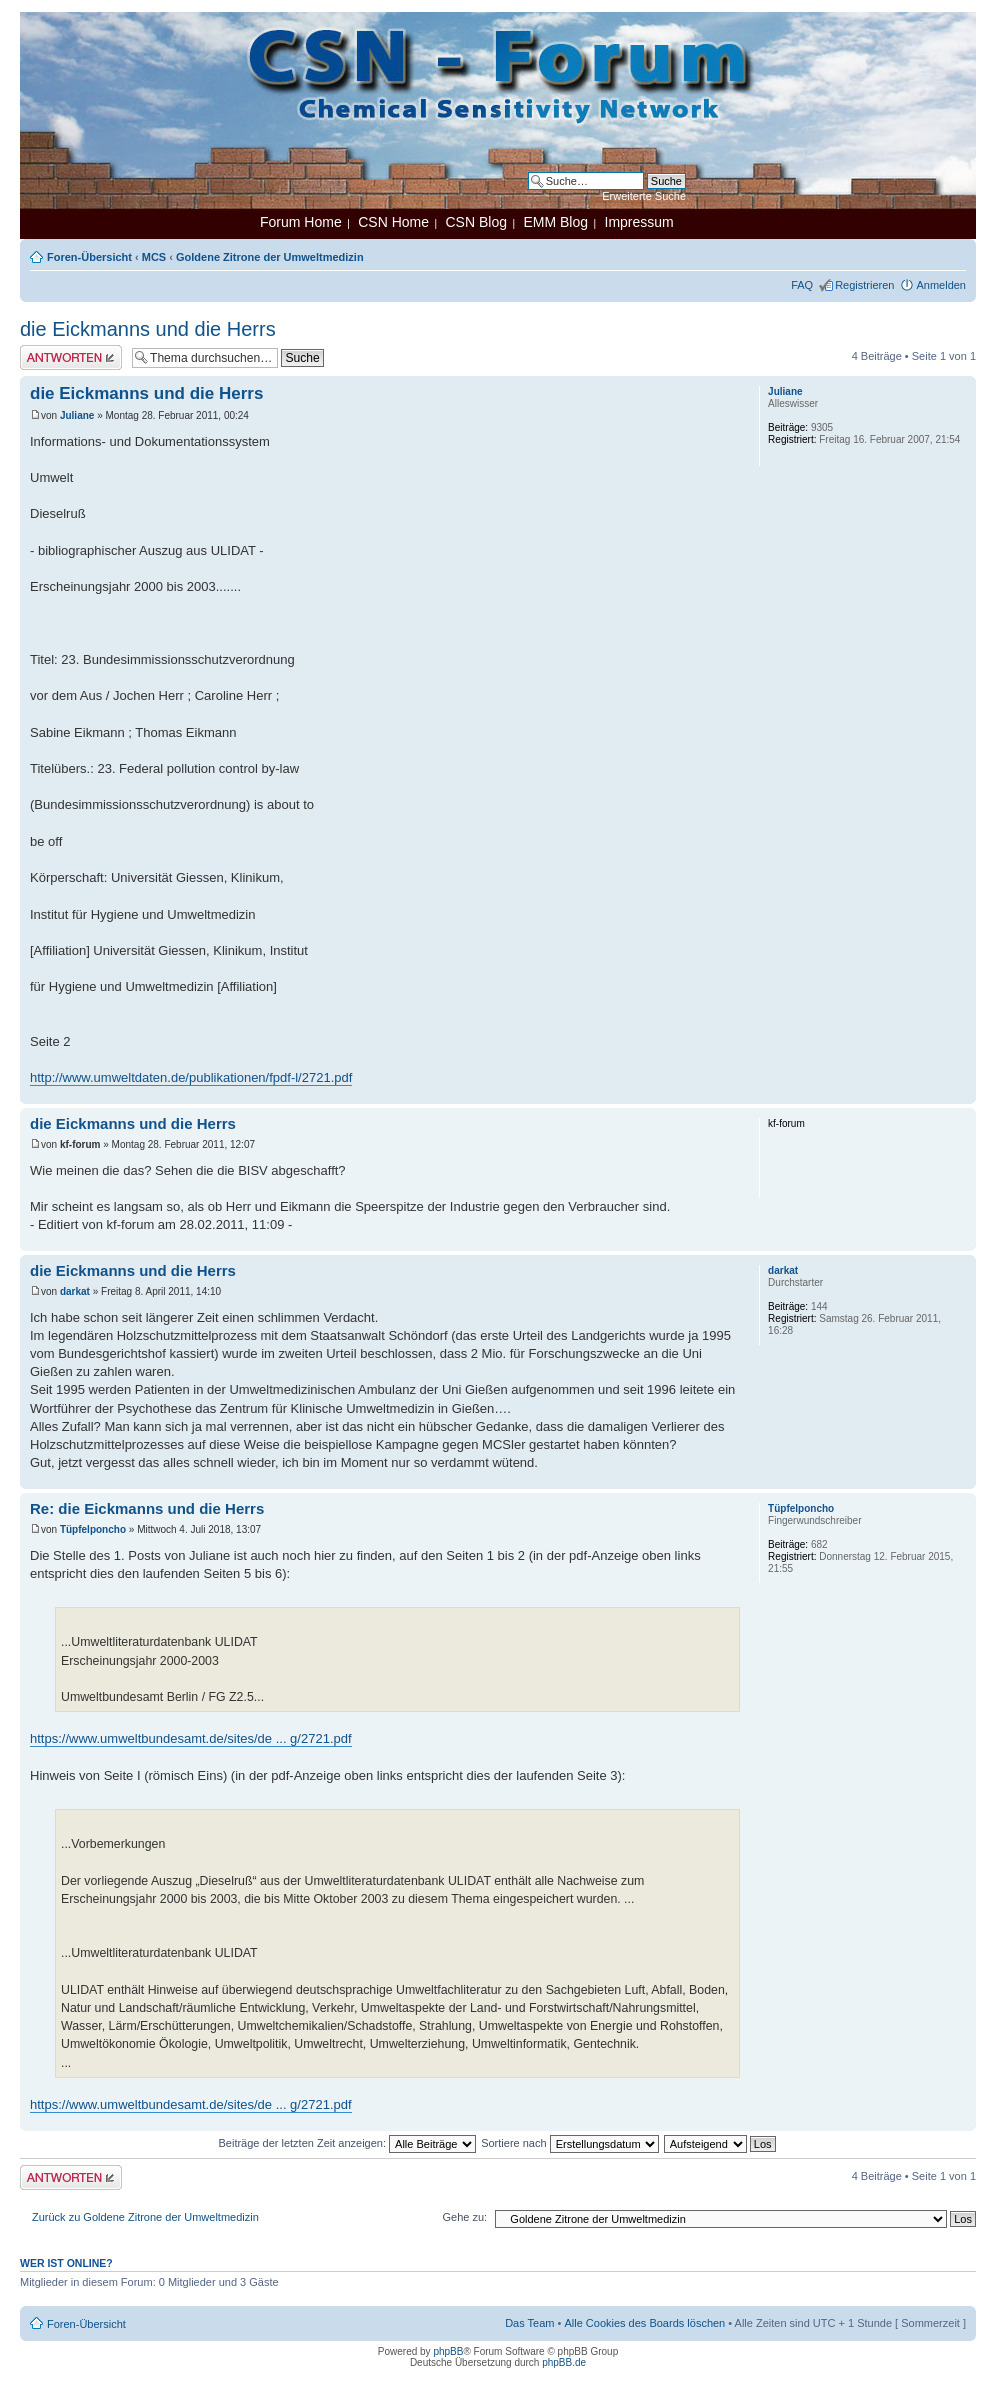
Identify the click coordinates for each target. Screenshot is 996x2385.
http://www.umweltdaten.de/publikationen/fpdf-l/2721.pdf (191, 1077)
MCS (154, 257)
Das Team (529, 2323)
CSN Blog (475, 222)
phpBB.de (564, 2362)
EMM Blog (555, 222)
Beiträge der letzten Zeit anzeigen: (347, 2143)
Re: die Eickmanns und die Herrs (147, 1508)
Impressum (639, 222)
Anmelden (941, 285)
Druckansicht (921, 253)
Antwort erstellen (71, 357)
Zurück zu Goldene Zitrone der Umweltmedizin (145, 2217)
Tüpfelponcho (93, 1529)
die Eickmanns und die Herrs (148, 329)
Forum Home (301, 222)
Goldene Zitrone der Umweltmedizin (270, 257)
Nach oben (960, 1093)
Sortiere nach (569, 2143)
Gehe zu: (464, 2217)
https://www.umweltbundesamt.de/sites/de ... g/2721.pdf (191, 1738)
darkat (75, 1291)
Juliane (77, 415)
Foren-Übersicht (89, 257)
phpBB (448, 2351)
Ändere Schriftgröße (951, 253)
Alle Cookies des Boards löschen (644, 2323)
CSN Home (393, 222)
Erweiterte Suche (644, 196)
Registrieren (864, 285)
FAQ (802, 285)
